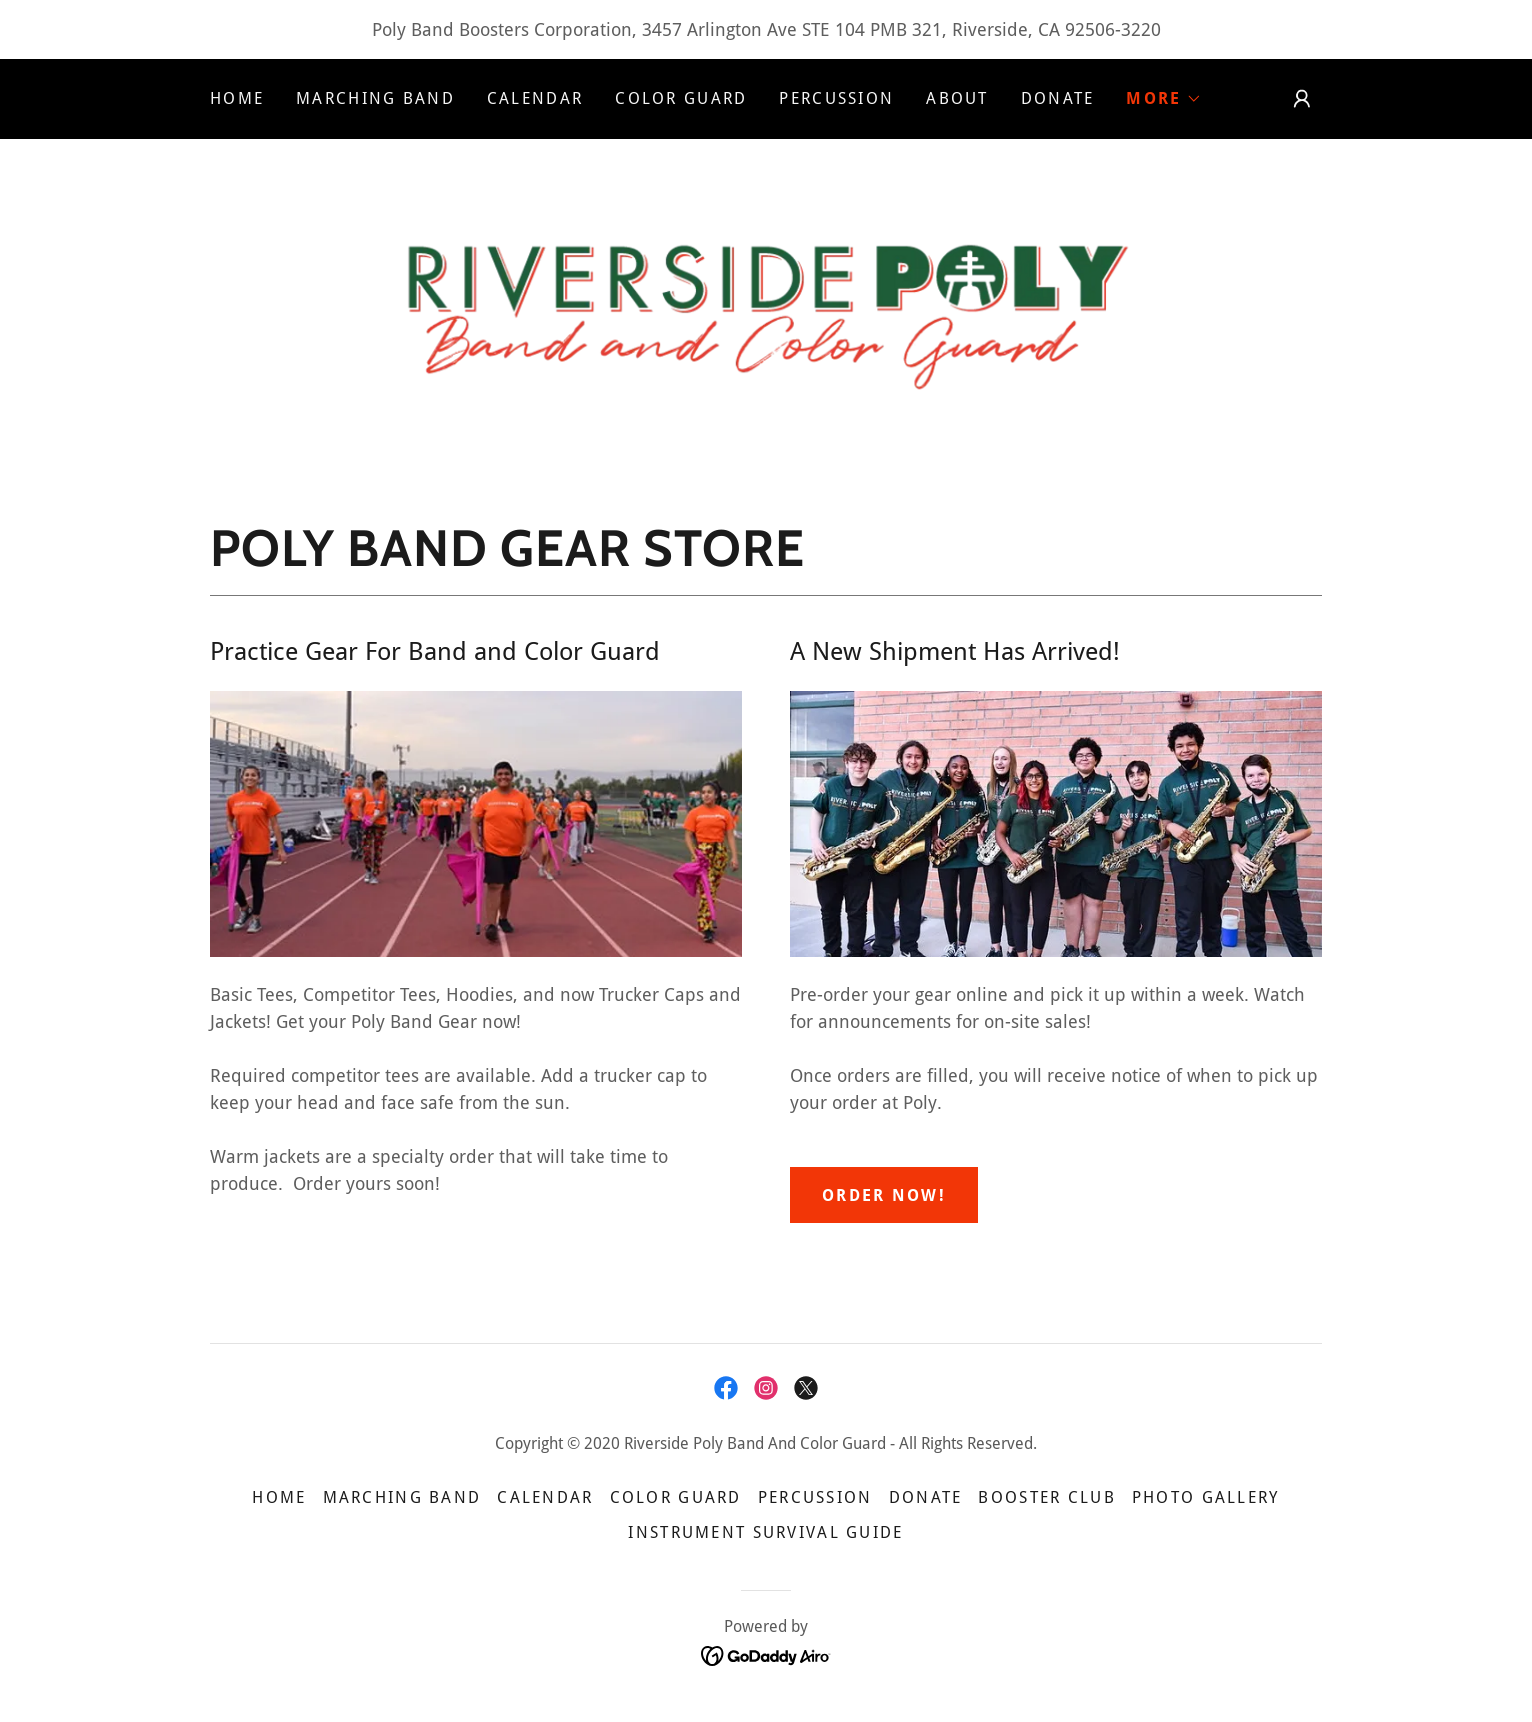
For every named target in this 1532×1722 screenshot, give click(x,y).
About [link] (957, 98)
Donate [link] (1058, 98)
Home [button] (279, 1497)
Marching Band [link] (375, 98)
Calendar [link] (535, 98)
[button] (1163, 99)
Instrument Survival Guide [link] (765, 1532)
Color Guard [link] (681, 98)
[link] (765, 306)
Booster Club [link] (1046, 1497)
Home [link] (237, 98)
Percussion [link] (836, 98)
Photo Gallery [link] (1206, 1497)
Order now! (884, 1195)
